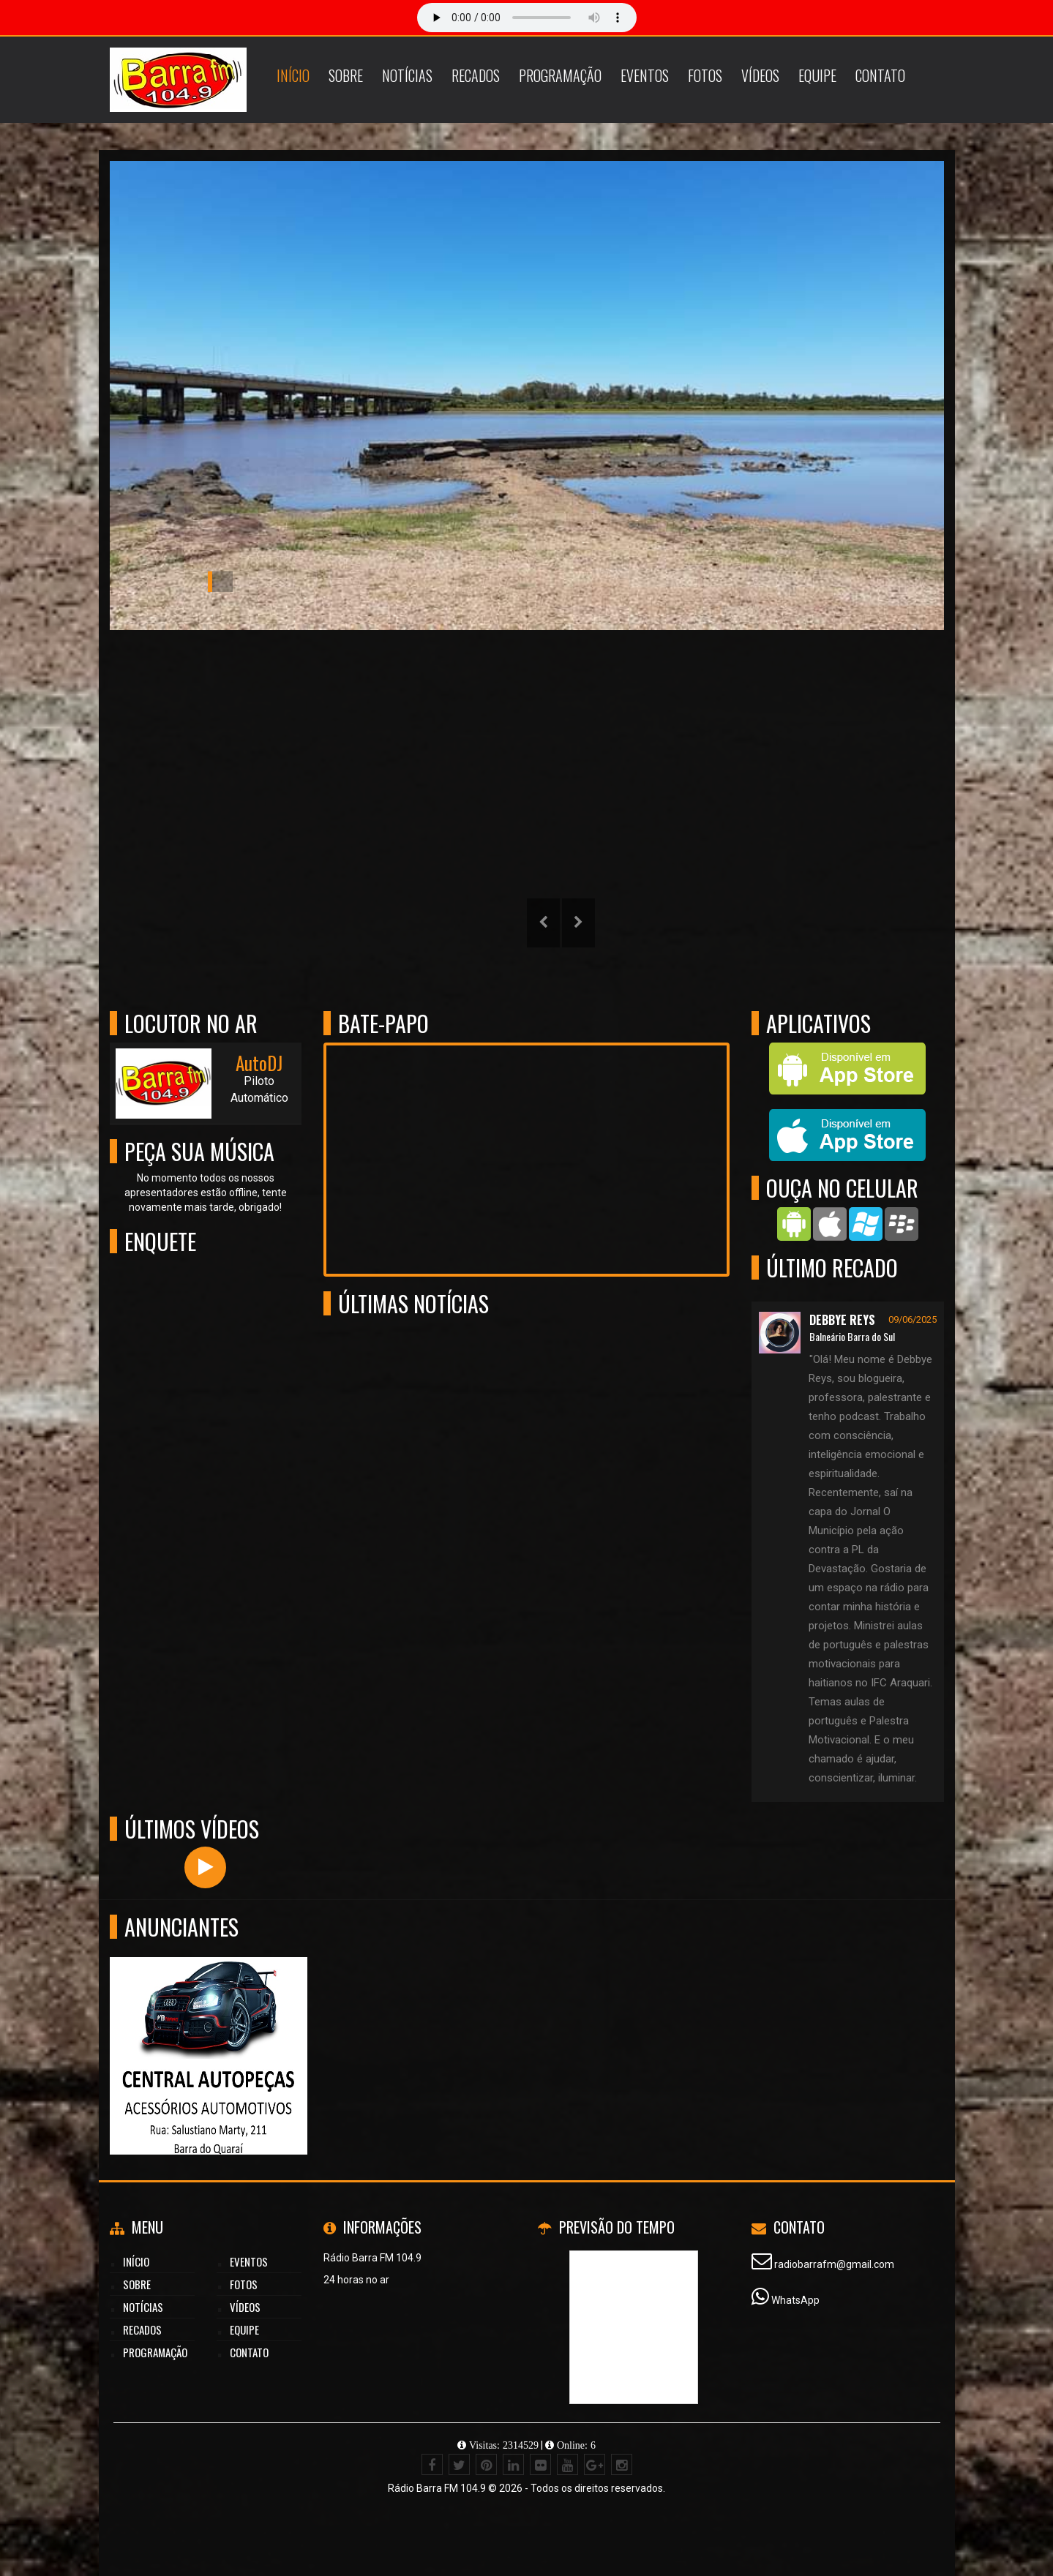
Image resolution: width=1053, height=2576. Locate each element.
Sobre (346, 75)
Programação (560, 75)
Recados (475, 75)
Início (293, 75)
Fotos (705, 75)
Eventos (645, 75)
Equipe (817, 75)
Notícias (407, 75)
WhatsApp (795, 2300)
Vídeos (760, 75)
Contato (880, 75)
